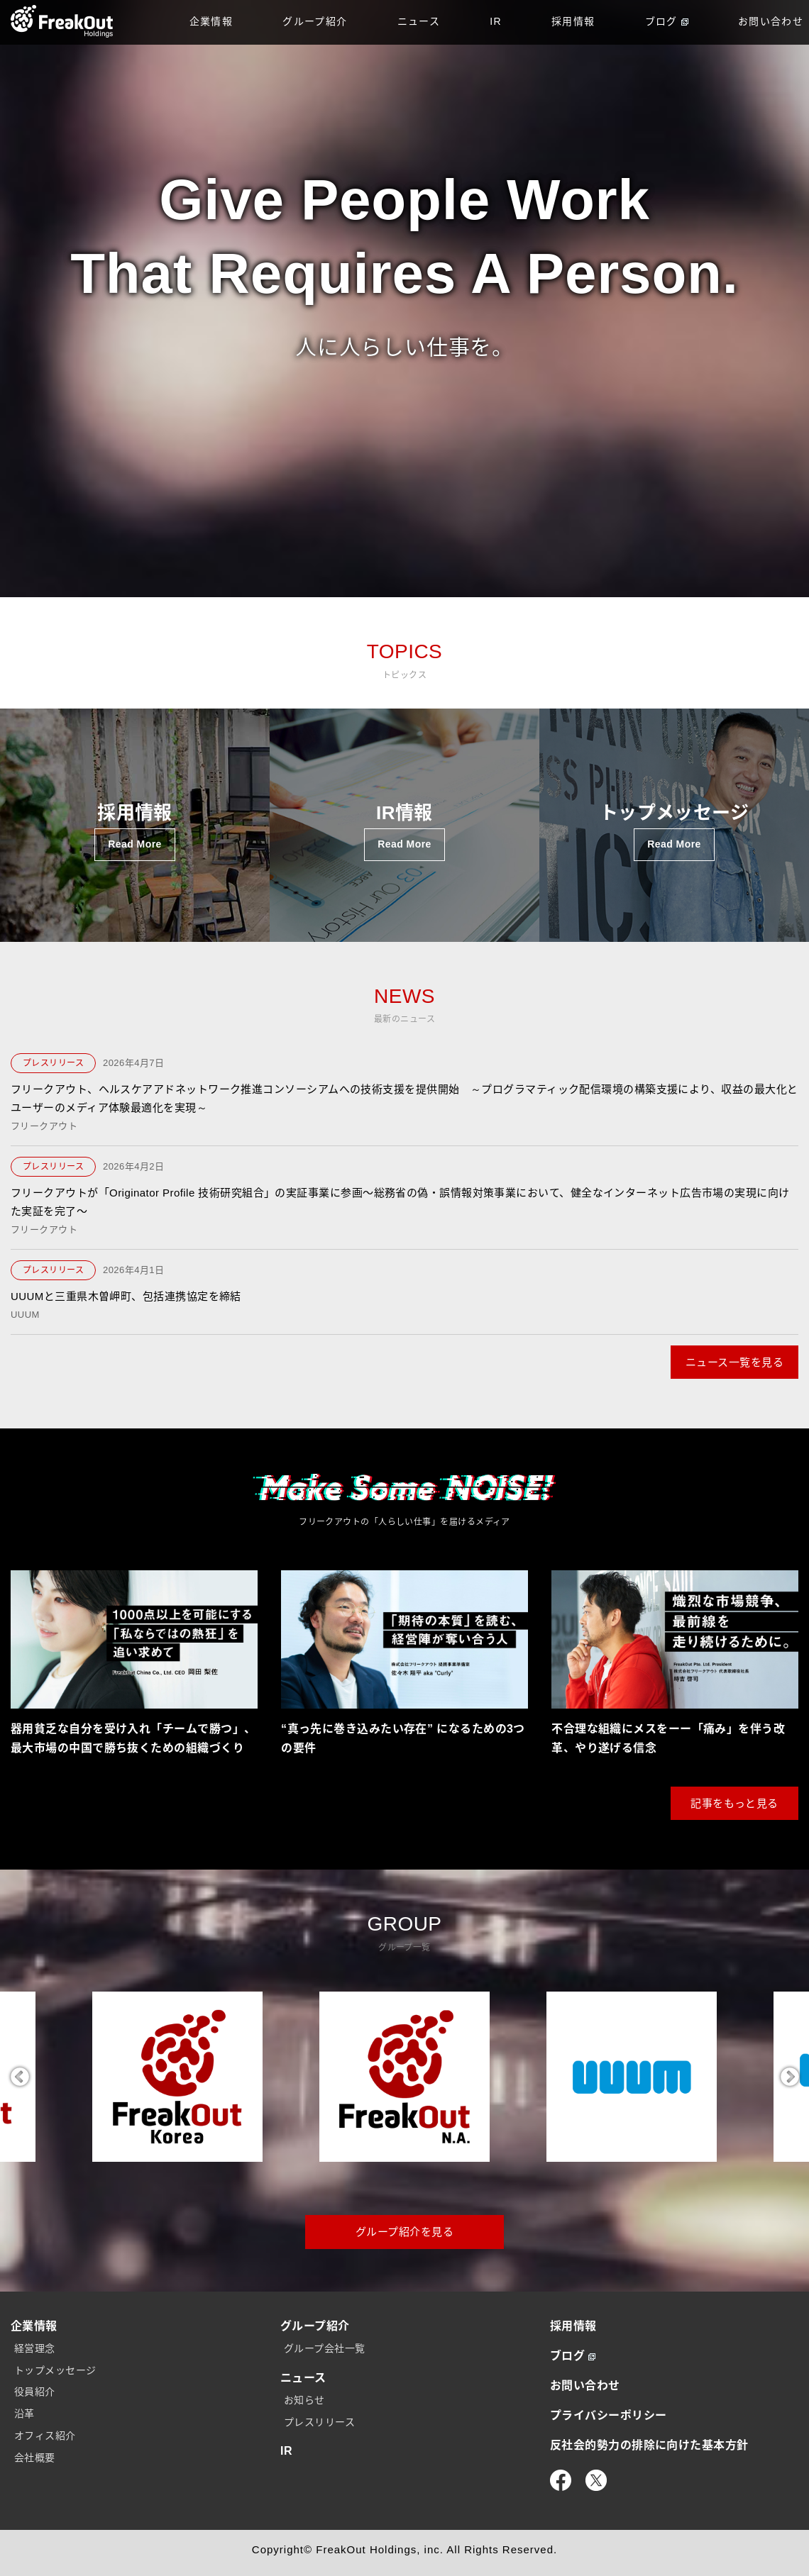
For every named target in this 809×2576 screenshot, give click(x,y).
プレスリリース (53, 1063)
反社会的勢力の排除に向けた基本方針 (649, 2445)
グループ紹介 (314, 21)
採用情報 (573, 21)
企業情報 (211, 21)
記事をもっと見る (734, 1803)
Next (789, 2077)
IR (496, 21)
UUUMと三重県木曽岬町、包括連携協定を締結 (126, 1296)
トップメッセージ (674, 831)
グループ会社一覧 (324, 2348)
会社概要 (34, 2457)
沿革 (24, 2413)
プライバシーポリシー (608, 2415)
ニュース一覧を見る (734, 1362)
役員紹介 (34, 2391)
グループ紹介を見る (404, 2232)
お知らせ (304, 2400)
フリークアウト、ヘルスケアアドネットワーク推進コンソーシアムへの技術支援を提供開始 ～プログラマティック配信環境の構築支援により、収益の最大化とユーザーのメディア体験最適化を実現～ (404, 1098)
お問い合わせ (585, 2386)
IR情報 (404, 831)
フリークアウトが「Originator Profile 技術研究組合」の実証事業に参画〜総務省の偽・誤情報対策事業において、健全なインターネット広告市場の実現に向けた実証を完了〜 (400, 1202)
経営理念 (34, 2348)
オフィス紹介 (45, 2435)
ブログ (666, 21)
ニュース (419, 21)
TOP (62, 21)
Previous (19, 2077)
